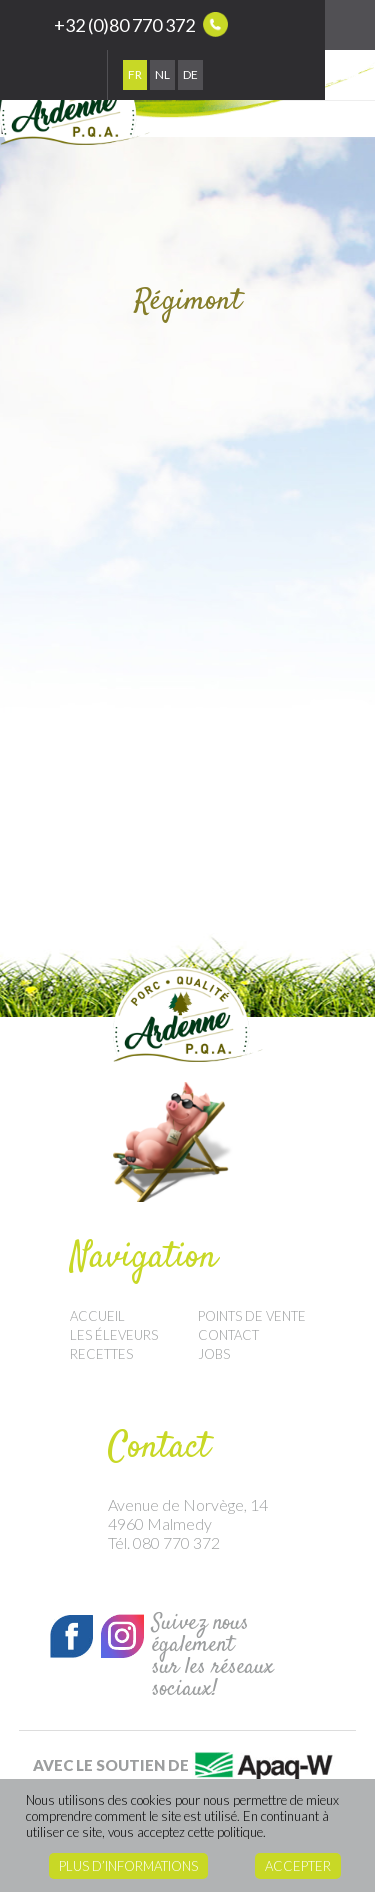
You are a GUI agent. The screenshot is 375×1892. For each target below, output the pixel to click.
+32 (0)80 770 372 (141, 24)
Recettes (101, 1354)
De (190, 74)
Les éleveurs (114, 1335)
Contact (228, 1335)
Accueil (97, 1316)
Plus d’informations (128, 1866)
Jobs (214, 1354)
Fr (135, 74)
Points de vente (252, 1316)
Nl (162, 74)
